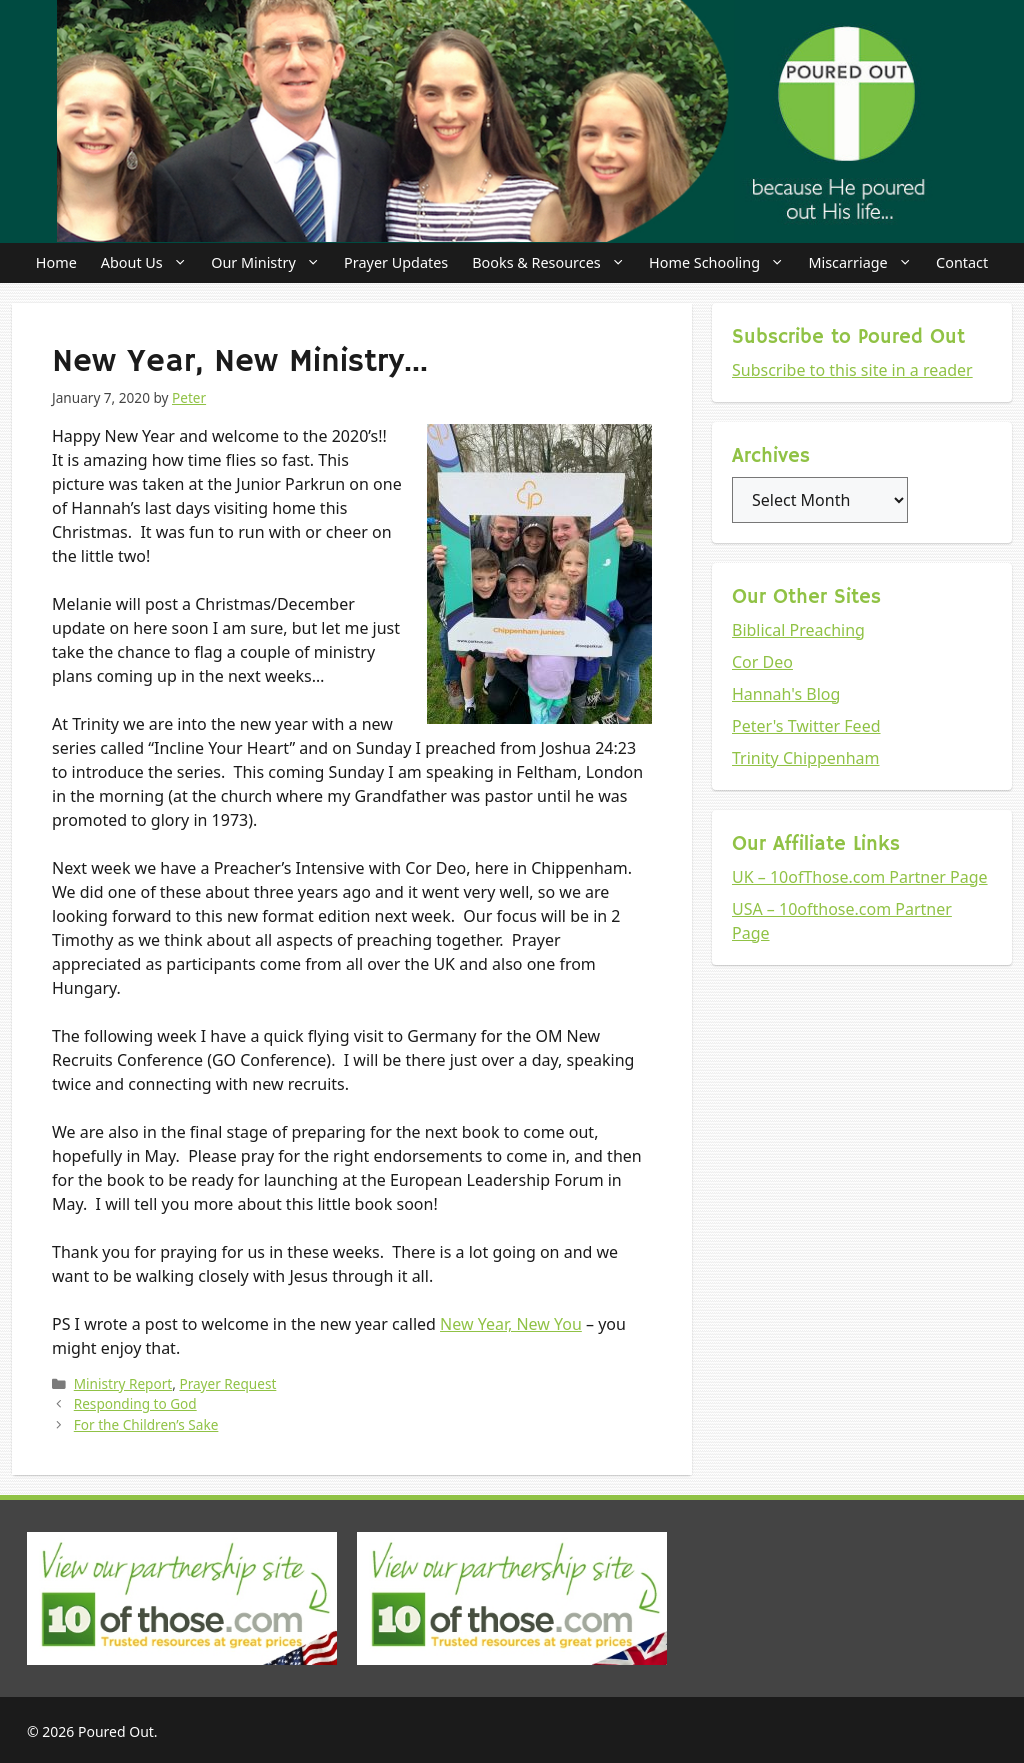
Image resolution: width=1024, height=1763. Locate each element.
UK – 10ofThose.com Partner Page (860, 877)
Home (56, 262)
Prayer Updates (396, 262)
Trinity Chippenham (806, 758)
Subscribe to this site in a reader (852, 370)
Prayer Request (227, 1383)
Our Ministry (271, 263)
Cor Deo (762, 662)
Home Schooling (722, 263)
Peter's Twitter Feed (806, 726)
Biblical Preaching (798, 630)
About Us (150, 263)
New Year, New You (511, 1324)
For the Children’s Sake (146, 1424)
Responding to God (135, 1403)
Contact (962, 262)
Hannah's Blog (786, 694)
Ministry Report (123, 1383)
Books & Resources (554, 263)
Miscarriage (866, 263)
